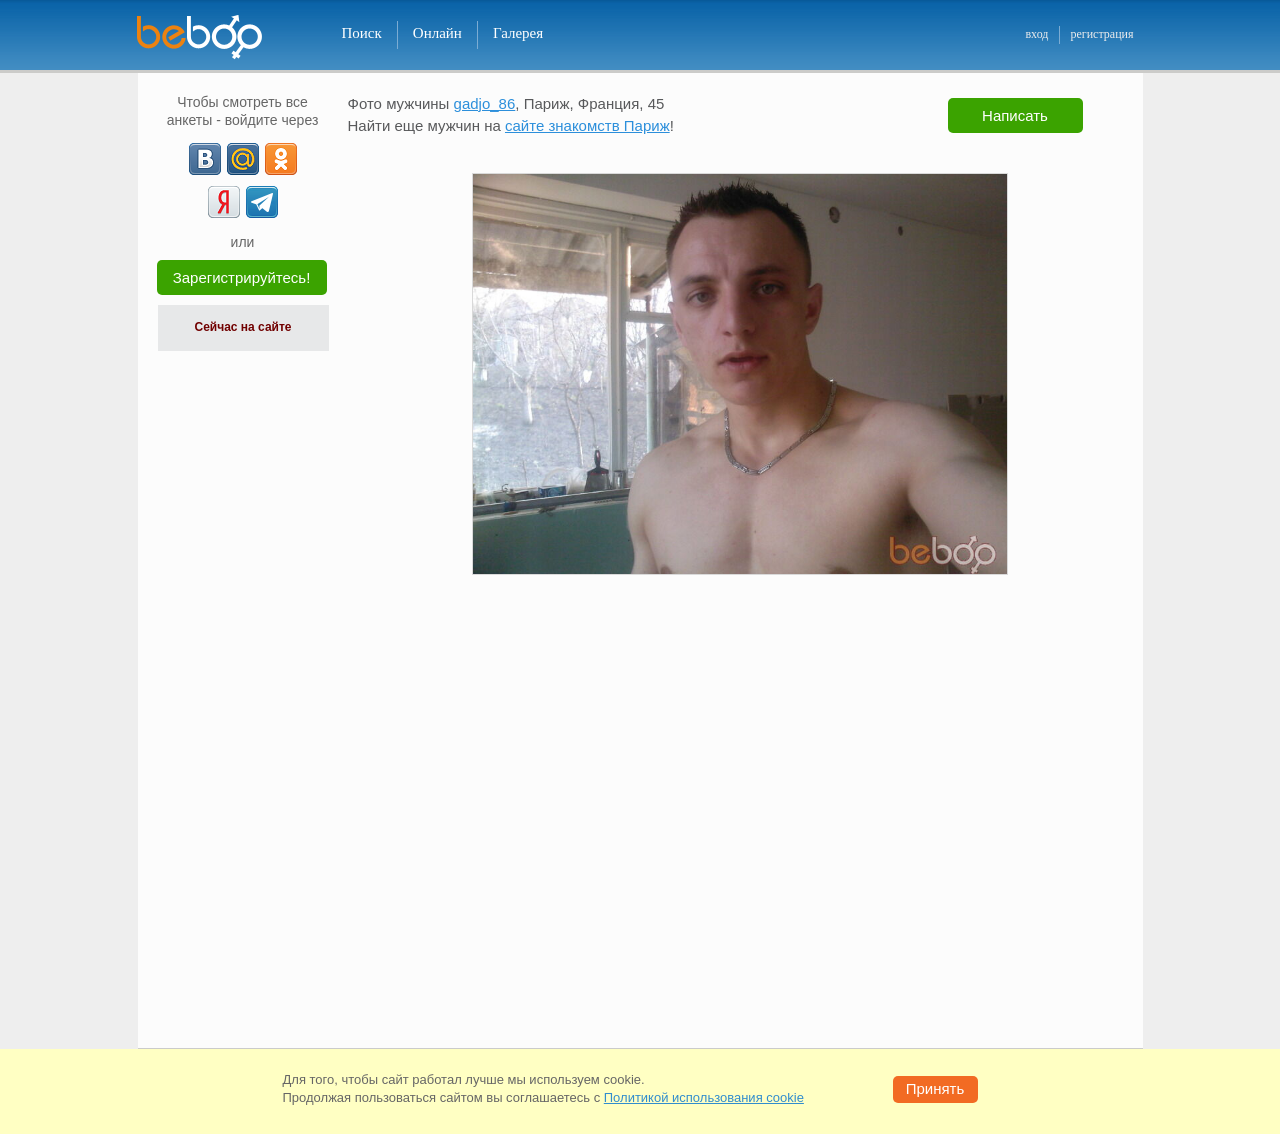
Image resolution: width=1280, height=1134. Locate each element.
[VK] (205, 159)
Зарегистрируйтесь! (242, 277)
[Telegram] (262, 202)
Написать (1015, 115)
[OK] (281, 159)
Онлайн (437, 33)
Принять (935, 1088)
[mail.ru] (243, 159)
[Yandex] (224, 202)
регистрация (1101, 34)
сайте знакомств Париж (587, 125)
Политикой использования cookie (704, 1097)
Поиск (362, 33)
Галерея (518, 33)
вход (1036, 34)
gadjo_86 (485, 103)
